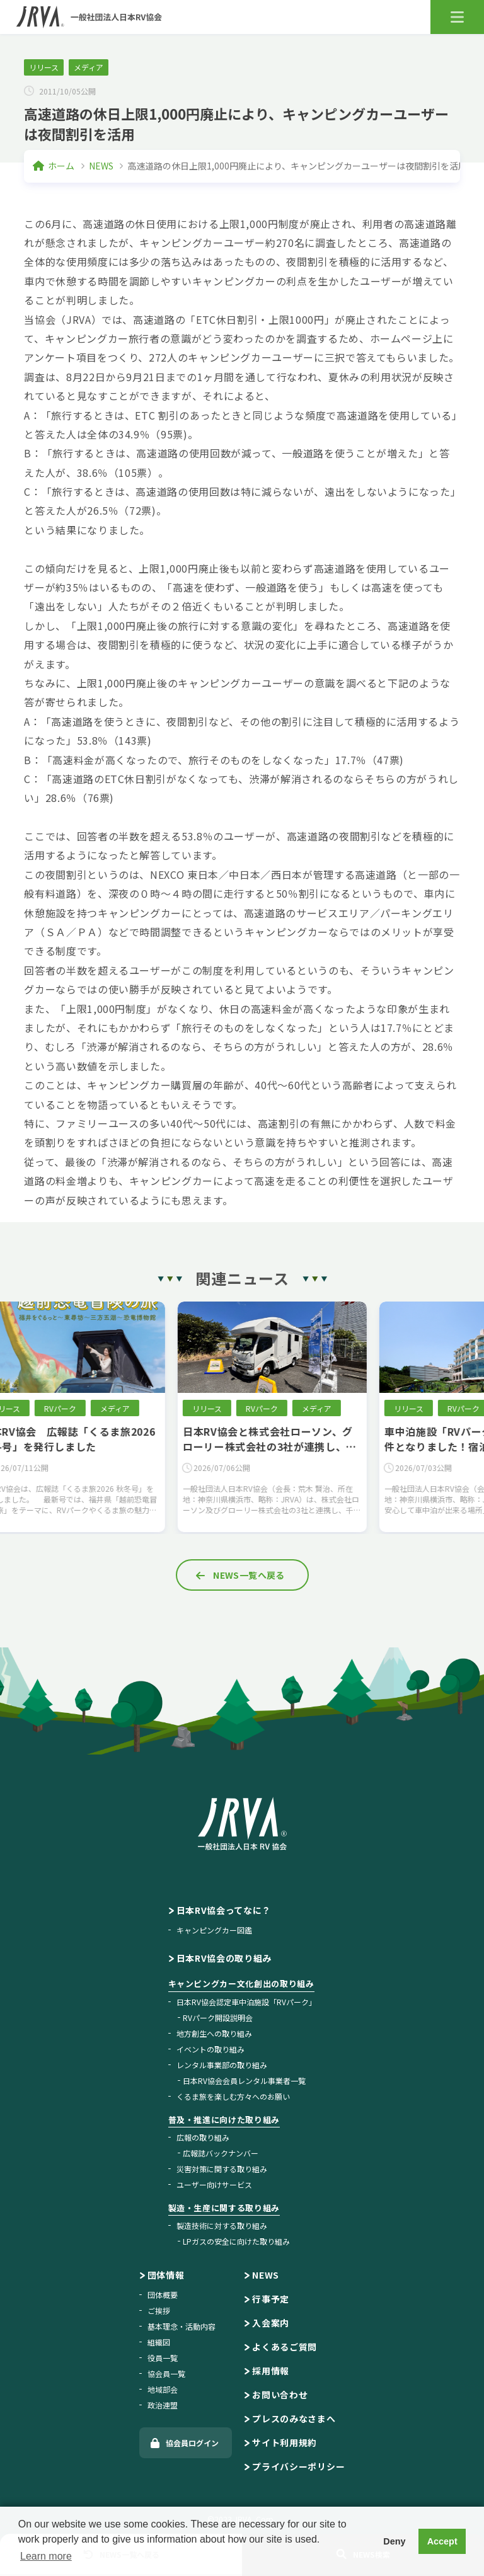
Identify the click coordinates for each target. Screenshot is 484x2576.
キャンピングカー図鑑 (214, 1930)
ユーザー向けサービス (214, 2184)
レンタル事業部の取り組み (221, 2064)
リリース (44, 67)
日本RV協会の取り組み (224, 1958)
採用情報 (270, 2370)
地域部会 (162, 2389)
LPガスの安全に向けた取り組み (236, 2241)
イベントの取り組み (210, 2049)
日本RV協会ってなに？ (224, 1910)
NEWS (101, 165)
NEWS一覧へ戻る (249, 1575)
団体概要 (162, 2294)
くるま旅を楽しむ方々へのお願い (233, 2096)
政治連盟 (162, 2405)
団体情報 (166, 2275)
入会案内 (270, 2322)
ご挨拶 (158, 2310)
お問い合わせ (280, 2394)
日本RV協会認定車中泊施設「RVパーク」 (246, 2001)
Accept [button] (442, 2541)
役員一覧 (162, 2357)
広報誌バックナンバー (220, 2153)
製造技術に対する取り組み (221, 2225)
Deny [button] (394, 2541)
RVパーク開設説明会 (218, 2017)
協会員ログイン (192, 2442)
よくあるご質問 (284, 2346)
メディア (88, 67)
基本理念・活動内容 (181, 2326)
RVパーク (90, 1408)
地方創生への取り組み (214, 2033)
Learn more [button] (46, 2556)
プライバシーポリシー (298, 2466)
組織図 (158, 2342)
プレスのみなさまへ (293, 2418)
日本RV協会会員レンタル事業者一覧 (244, 2080)
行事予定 (270, 2299)
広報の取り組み (202, 2137)
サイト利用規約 (284, 2442)
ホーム (61, 165)
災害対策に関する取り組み (221, 2168)
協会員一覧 (166, 2373)
